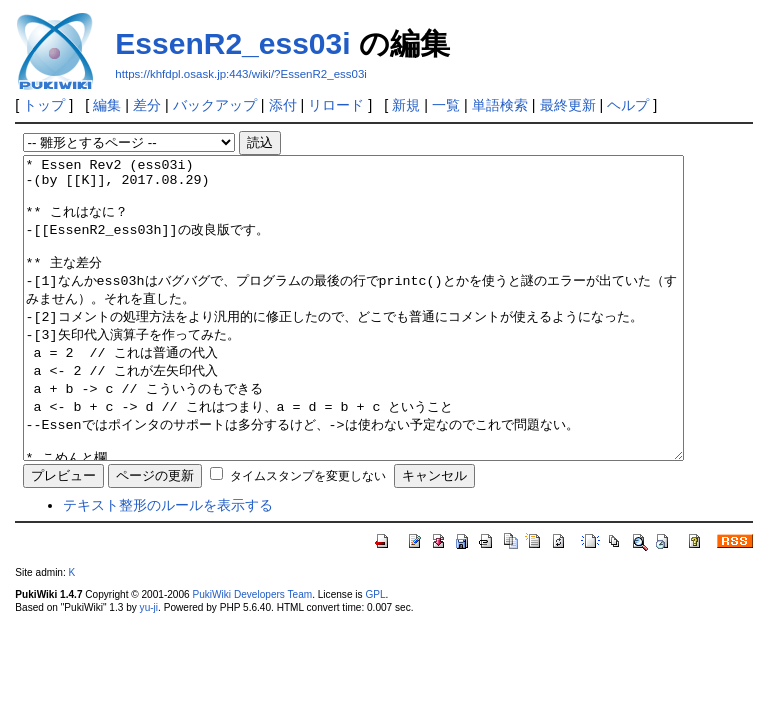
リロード (336, 105)
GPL (375, 654)
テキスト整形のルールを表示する (168, 565)
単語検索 (500, 105)
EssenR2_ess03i (232, 43)
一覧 (446, 105)
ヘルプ (628, 105)
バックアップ (215, 105)
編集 (107, 105)
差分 (147, 105)
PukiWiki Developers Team (252, 654)
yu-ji (149, 667)
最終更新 (568, 105)
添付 (283, 105)
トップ (44, 105)
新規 (406, 105)
